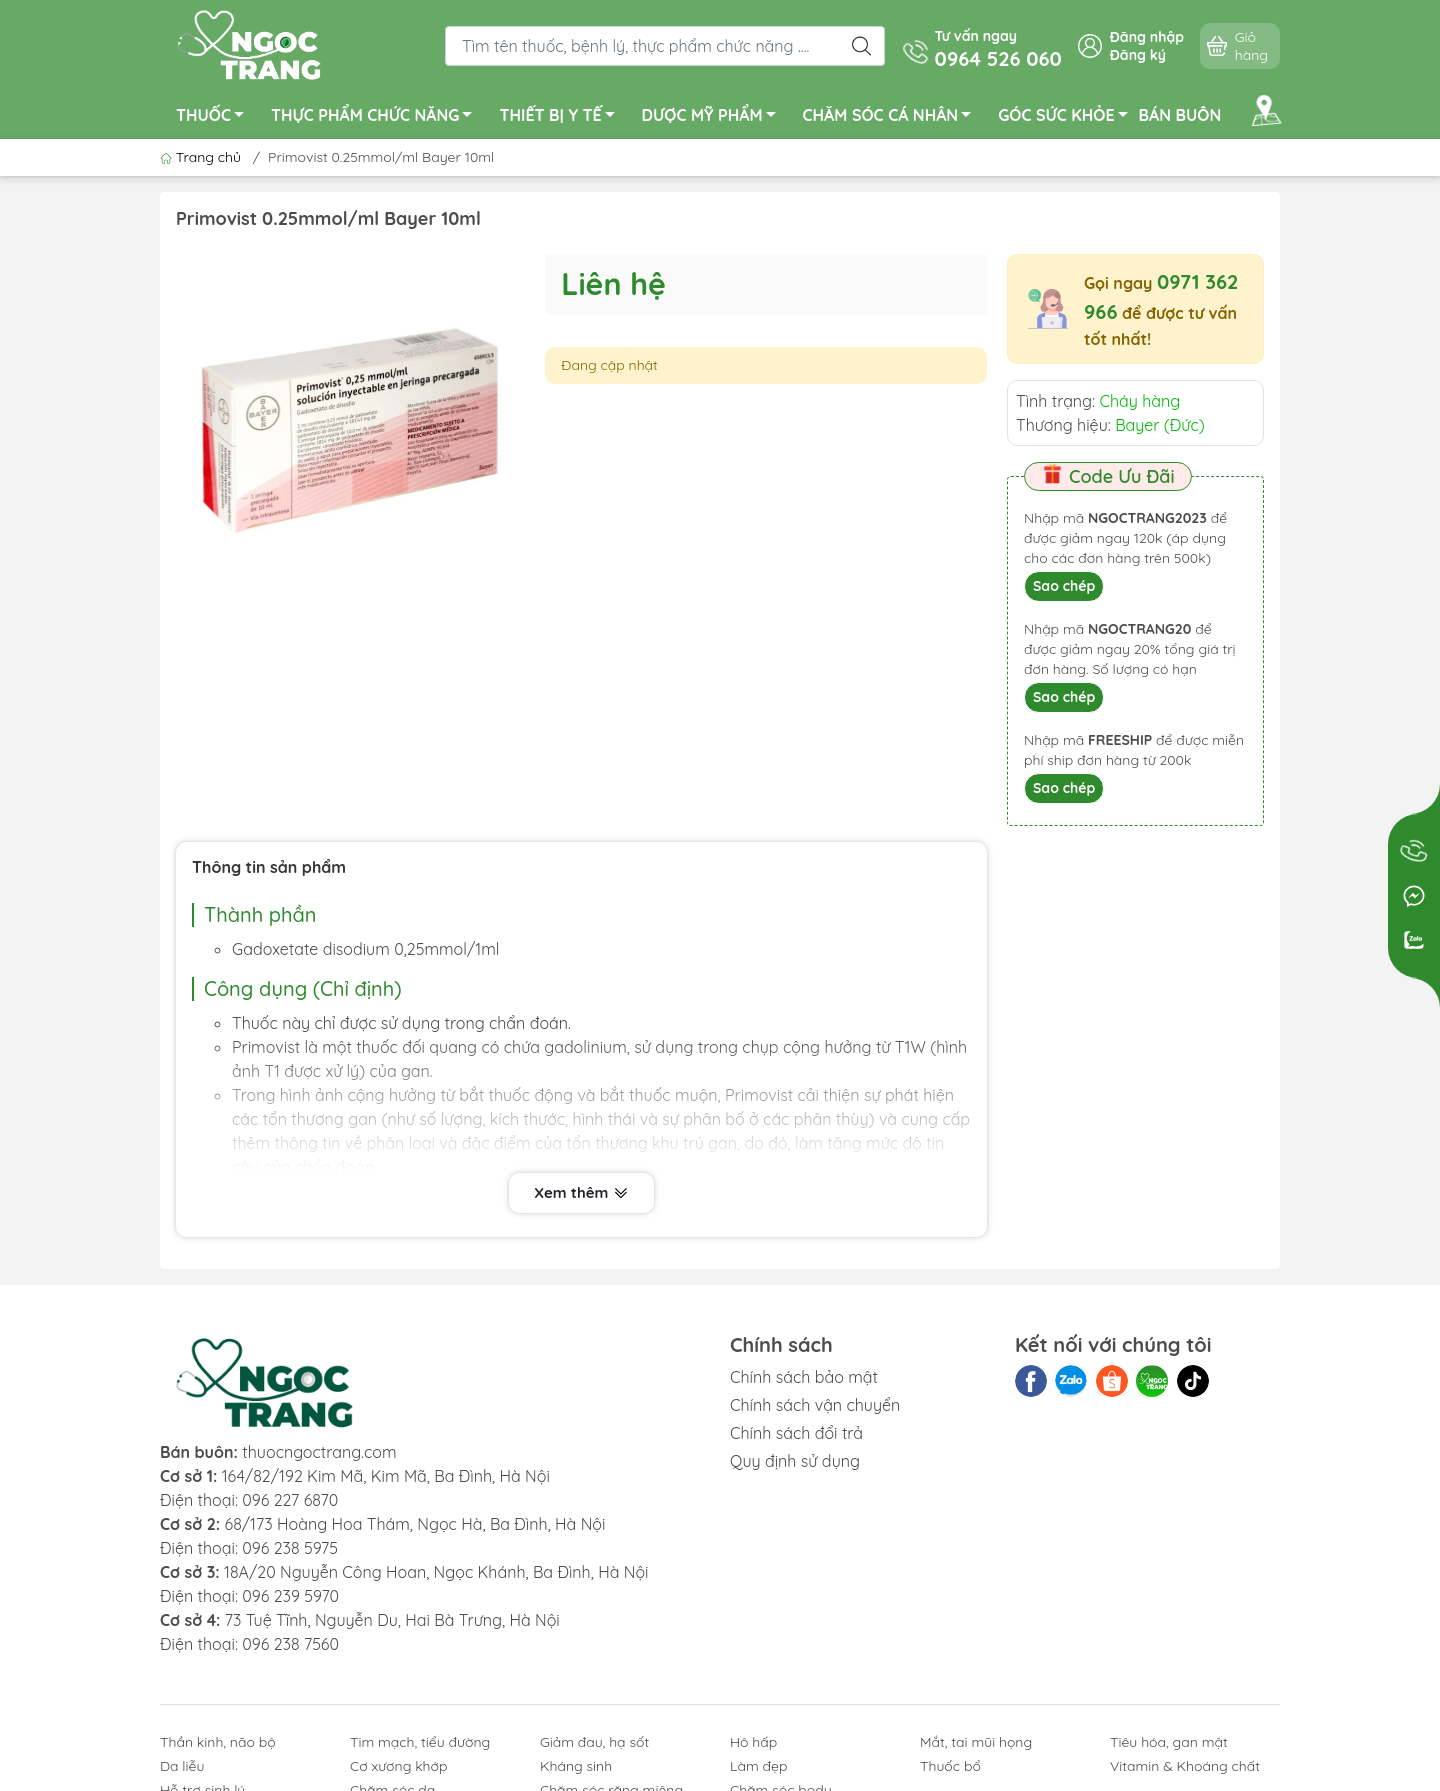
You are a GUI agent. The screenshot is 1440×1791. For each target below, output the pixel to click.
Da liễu (182, 1766)
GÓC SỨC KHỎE (1068, 118)
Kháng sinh (576, 1766)
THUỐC (215, 118)
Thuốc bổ (950, 1766)
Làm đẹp (758, 1766)
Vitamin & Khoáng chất (1185, 1766)
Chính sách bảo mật (804, 1377)
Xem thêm (581, 1193)
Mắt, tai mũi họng (976, 1742)
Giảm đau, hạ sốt (594, 1742)
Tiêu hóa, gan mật (1169, 1742)
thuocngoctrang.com (319, 1452)
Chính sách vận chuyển (815, 1405)
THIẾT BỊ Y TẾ (562, 118)
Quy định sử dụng (795, 1461)
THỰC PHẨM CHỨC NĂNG (377, 118)
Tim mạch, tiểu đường (420, 1742)
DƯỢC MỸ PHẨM (714, 118)
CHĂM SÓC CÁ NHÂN (893, 118)
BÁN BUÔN (1180, 115)
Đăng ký (1138, 55)
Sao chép (1064, 586)
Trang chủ (202, 157)
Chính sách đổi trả (796, 1433)
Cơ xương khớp (399, 1766)
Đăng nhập (1147, 37)
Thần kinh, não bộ (218, 1742)
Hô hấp (753, 1742)
